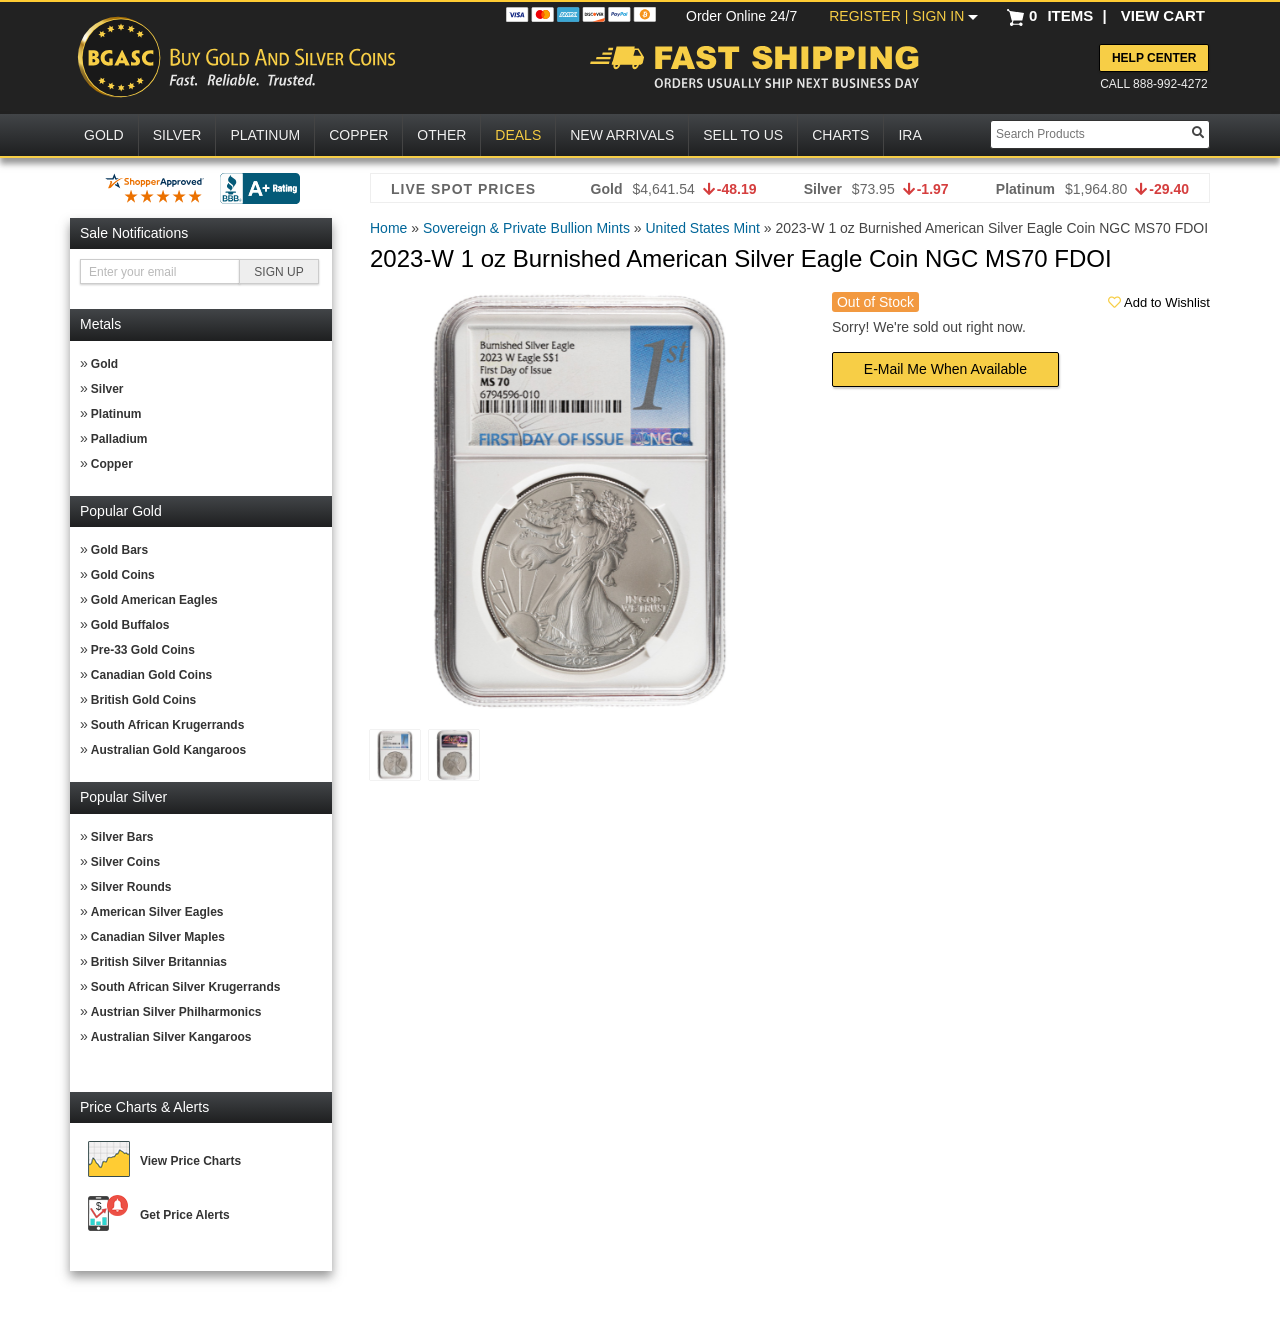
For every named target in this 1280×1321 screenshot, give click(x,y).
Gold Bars (119, 550)
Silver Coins (125, 862)
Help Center (1154, 58)
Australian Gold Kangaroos (168, 750)
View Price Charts (190, 1161)
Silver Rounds (131, 887)
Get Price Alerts (185, 1215)
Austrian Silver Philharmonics (176, 1012)
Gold (104, 364)
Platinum (116, 414)
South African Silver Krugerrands (186, 987)
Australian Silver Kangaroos (171, 1037)
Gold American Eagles (154, 600)
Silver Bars (122, 837)
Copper (112, 464)
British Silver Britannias (159, 962)
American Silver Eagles (157, 912)
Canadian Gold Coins (151, 675)
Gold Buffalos (130, 625)
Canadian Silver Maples (158, 937)
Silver (107, 389)
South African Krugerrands (168, 725)
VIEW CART (1163, 15)
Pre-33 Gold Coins (143, 650)
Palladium (119, 439)
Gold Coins (123, 575)
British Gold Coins (143, 700)
